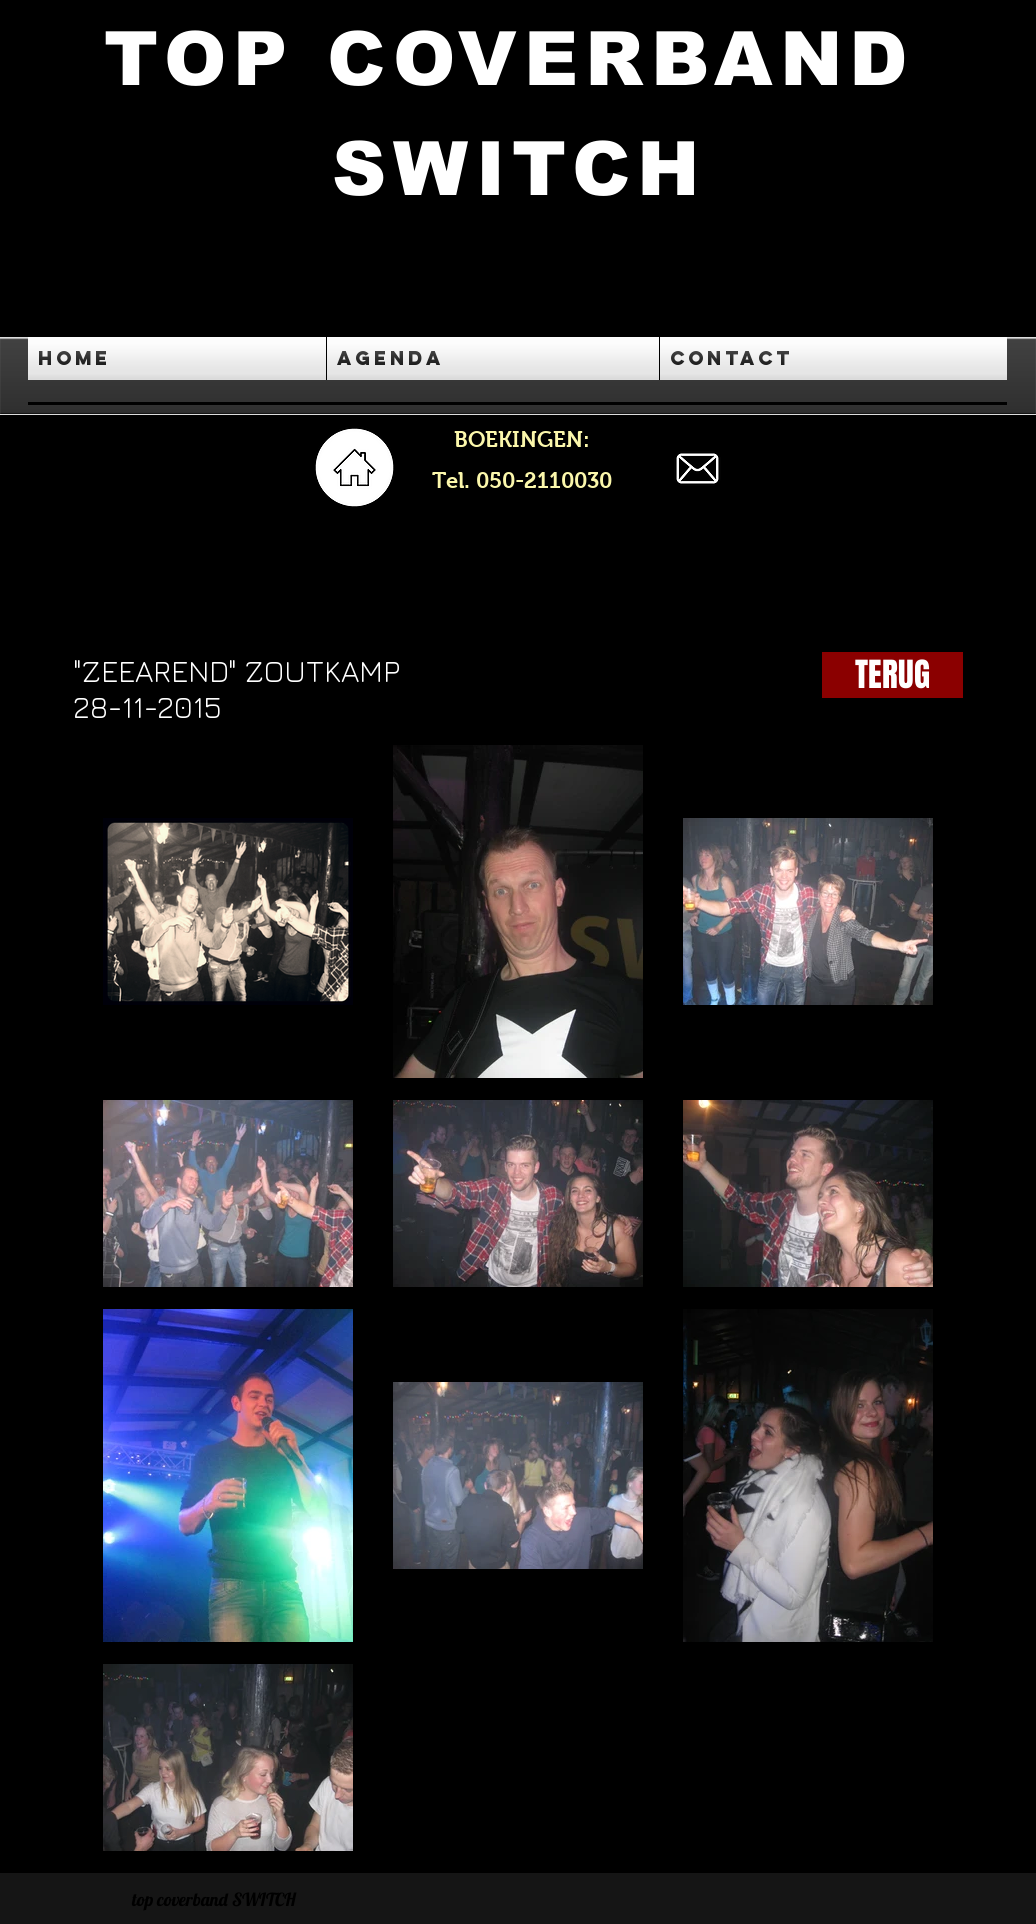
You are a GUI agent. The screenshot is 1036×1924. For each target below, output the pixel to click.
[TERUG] (892, 675)
